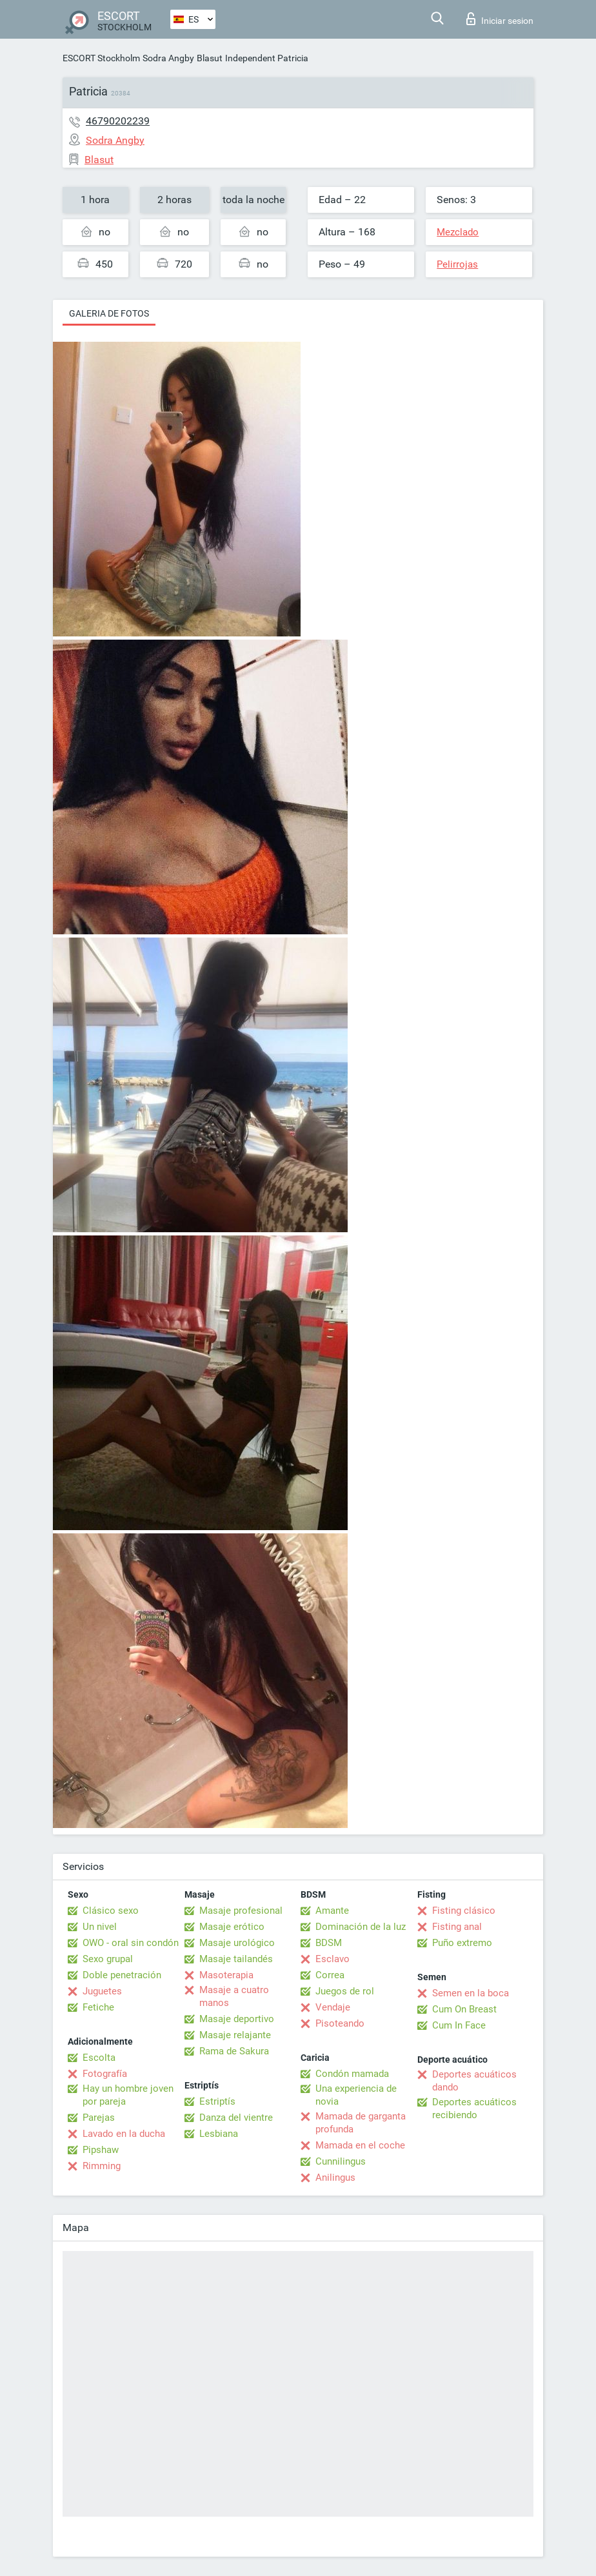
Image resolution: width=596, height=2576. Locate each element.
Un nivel (100, 1926)
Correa (329, 1975)
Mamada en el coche (360, 2145)
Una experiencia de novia (356, 2095)
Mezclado (458, 232)
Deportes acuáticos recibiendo (474, 2108)
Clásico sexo (111, 1910)
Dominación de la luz (360, 1926)
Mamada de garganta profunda (360, 2122)
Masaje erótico (231, 1926)
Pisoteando (339, 2023)
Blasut (210, 58)
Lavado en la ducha (124, 2133)
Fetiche (98, 2007)
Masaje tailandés (236, 1959)
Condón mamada (352, 2073)
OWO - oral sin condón (131, 1943)
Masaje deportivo (236, 2019)
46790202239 (118, 121)
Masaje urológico (237, 1943)
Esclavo (332, 1959)
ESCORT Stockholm (101, 58)
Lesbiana (218, 2133)
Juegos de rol (344, 1991)
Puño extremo (462, 1943)
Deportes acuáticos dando (474, 2081)
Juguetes (102, 1991)
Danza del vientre (236, 2117)
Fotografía (105, 2073)
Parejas (99, 2117)
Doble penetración (122, 1975)
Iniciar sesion (499, 19)
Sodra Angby (168, 58)
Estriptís (217, 2101)
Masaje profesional (241, 1910)
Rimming (102, 2166)
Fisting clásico (463, 1910)
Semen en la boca (470, 1993)
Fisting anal (457, 1926)
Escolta (99, 2057)
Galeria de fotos (109, 313)
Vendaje (332, 2007)
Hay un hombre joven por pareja (128, 2095)
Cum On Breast (464, 2009)
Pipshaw (101, 2150)
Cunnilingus (340, 2161)
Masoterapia (226, 1975)
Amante (332, 1910)
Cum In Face (459, 2025)
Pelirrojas (457, 264)
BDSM (328, 1943)
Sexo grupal (108, 1959)
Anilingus (335, 2177)
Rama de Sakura (234, 2051)
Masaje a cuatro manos (234, 1996)
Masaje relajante (235, 2035)
